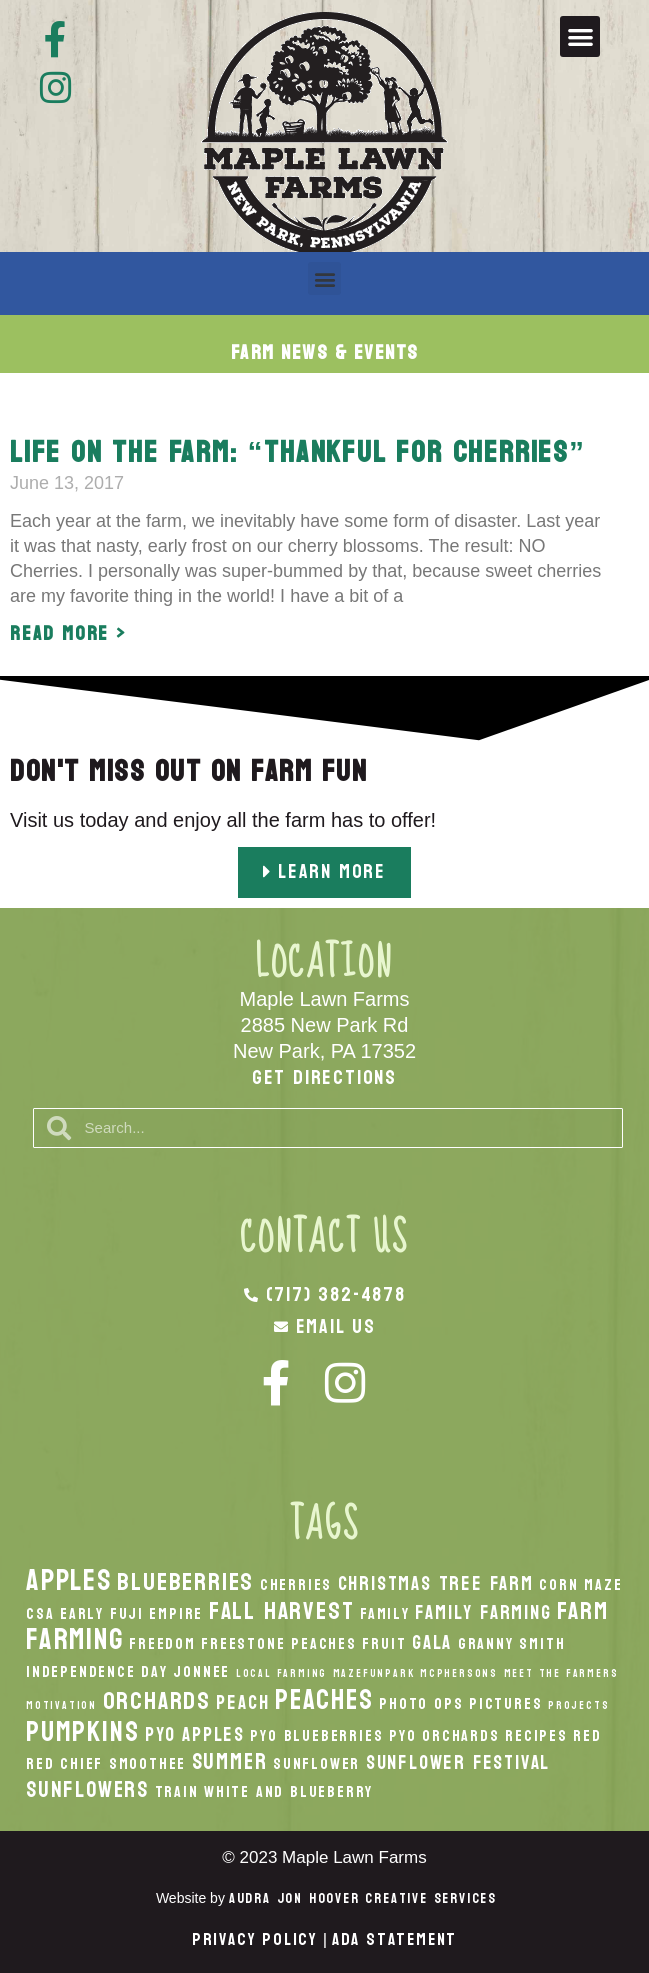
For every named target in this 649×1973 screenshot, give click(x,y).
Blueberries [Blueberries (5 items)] (185, 1582)
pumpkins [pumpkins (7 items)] (82, 1732)
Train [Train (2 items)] (177, 1792)
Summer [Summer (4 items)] (230, 1762)
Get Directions (324, 1078)
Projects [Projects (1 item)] (578, 1705)
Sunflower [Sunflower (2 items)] (316, 1764)
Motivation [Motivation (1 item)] (61, 1705)
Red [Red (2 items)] (587, 1736)
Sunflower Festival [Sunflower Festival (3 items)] (458, 1762)
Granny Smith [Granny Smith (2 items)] (512, 1644)
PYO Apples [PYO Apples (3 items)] (195, 1734)
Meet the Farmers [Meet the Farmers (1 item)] (561, 1673)
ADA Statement (394, 1939)
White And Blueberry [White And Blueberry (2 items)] (288, 1792)
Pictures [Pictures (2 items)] (505, 1704)
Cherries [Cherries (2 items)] (296, 1585)
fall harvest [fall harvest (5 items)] (282, 1611)
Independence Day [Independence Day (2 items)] (97, 1672)
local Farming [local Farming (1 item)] (281, 1673)
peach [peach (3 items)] (242, 1702)
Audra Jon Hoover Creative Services (363, 1898)
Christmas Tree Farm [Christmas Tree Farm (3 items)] (436, 1583)
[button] (580, 36)
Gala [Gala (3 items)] (432, 1642)
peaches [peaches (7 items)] (324, 1700)
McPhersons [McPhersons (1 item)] (459, 1673)
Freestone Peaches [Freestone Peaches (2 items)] (279, 1644)
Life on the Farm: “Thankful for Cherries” (298, 452)
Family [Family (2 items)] (385, 1614)
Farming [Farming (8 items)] (75, 1639)
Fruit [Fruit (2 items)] (384, 1644)
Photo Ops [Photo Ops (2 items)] (421, 1704)
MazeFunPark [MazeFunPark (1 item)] (374, 1673)
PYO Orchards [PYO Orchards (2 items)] (444, 1736)
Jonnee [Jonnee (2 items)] (201, 1672)
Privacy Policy (255, 1939)
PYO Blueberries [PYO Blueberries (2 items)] (316, 1736)
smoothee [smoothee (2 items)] (147, 1764)
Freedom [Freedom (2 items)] (162, 1644)
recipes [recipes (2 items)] (536, 1736)
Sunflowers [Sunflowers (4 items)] (87, 1790)
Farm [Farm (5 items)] (582, 1611)
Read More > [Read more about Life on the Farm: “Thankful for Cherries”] (68, 634)
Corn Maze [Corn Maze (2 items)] (580, 1585)
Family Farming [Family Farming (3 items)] (483, 1612)
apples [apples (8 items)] (69, 1580)
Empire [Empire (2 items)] (176, 1614)
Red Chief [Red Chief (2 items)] (64, 1764)
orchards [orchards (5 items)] (157, 1701)
